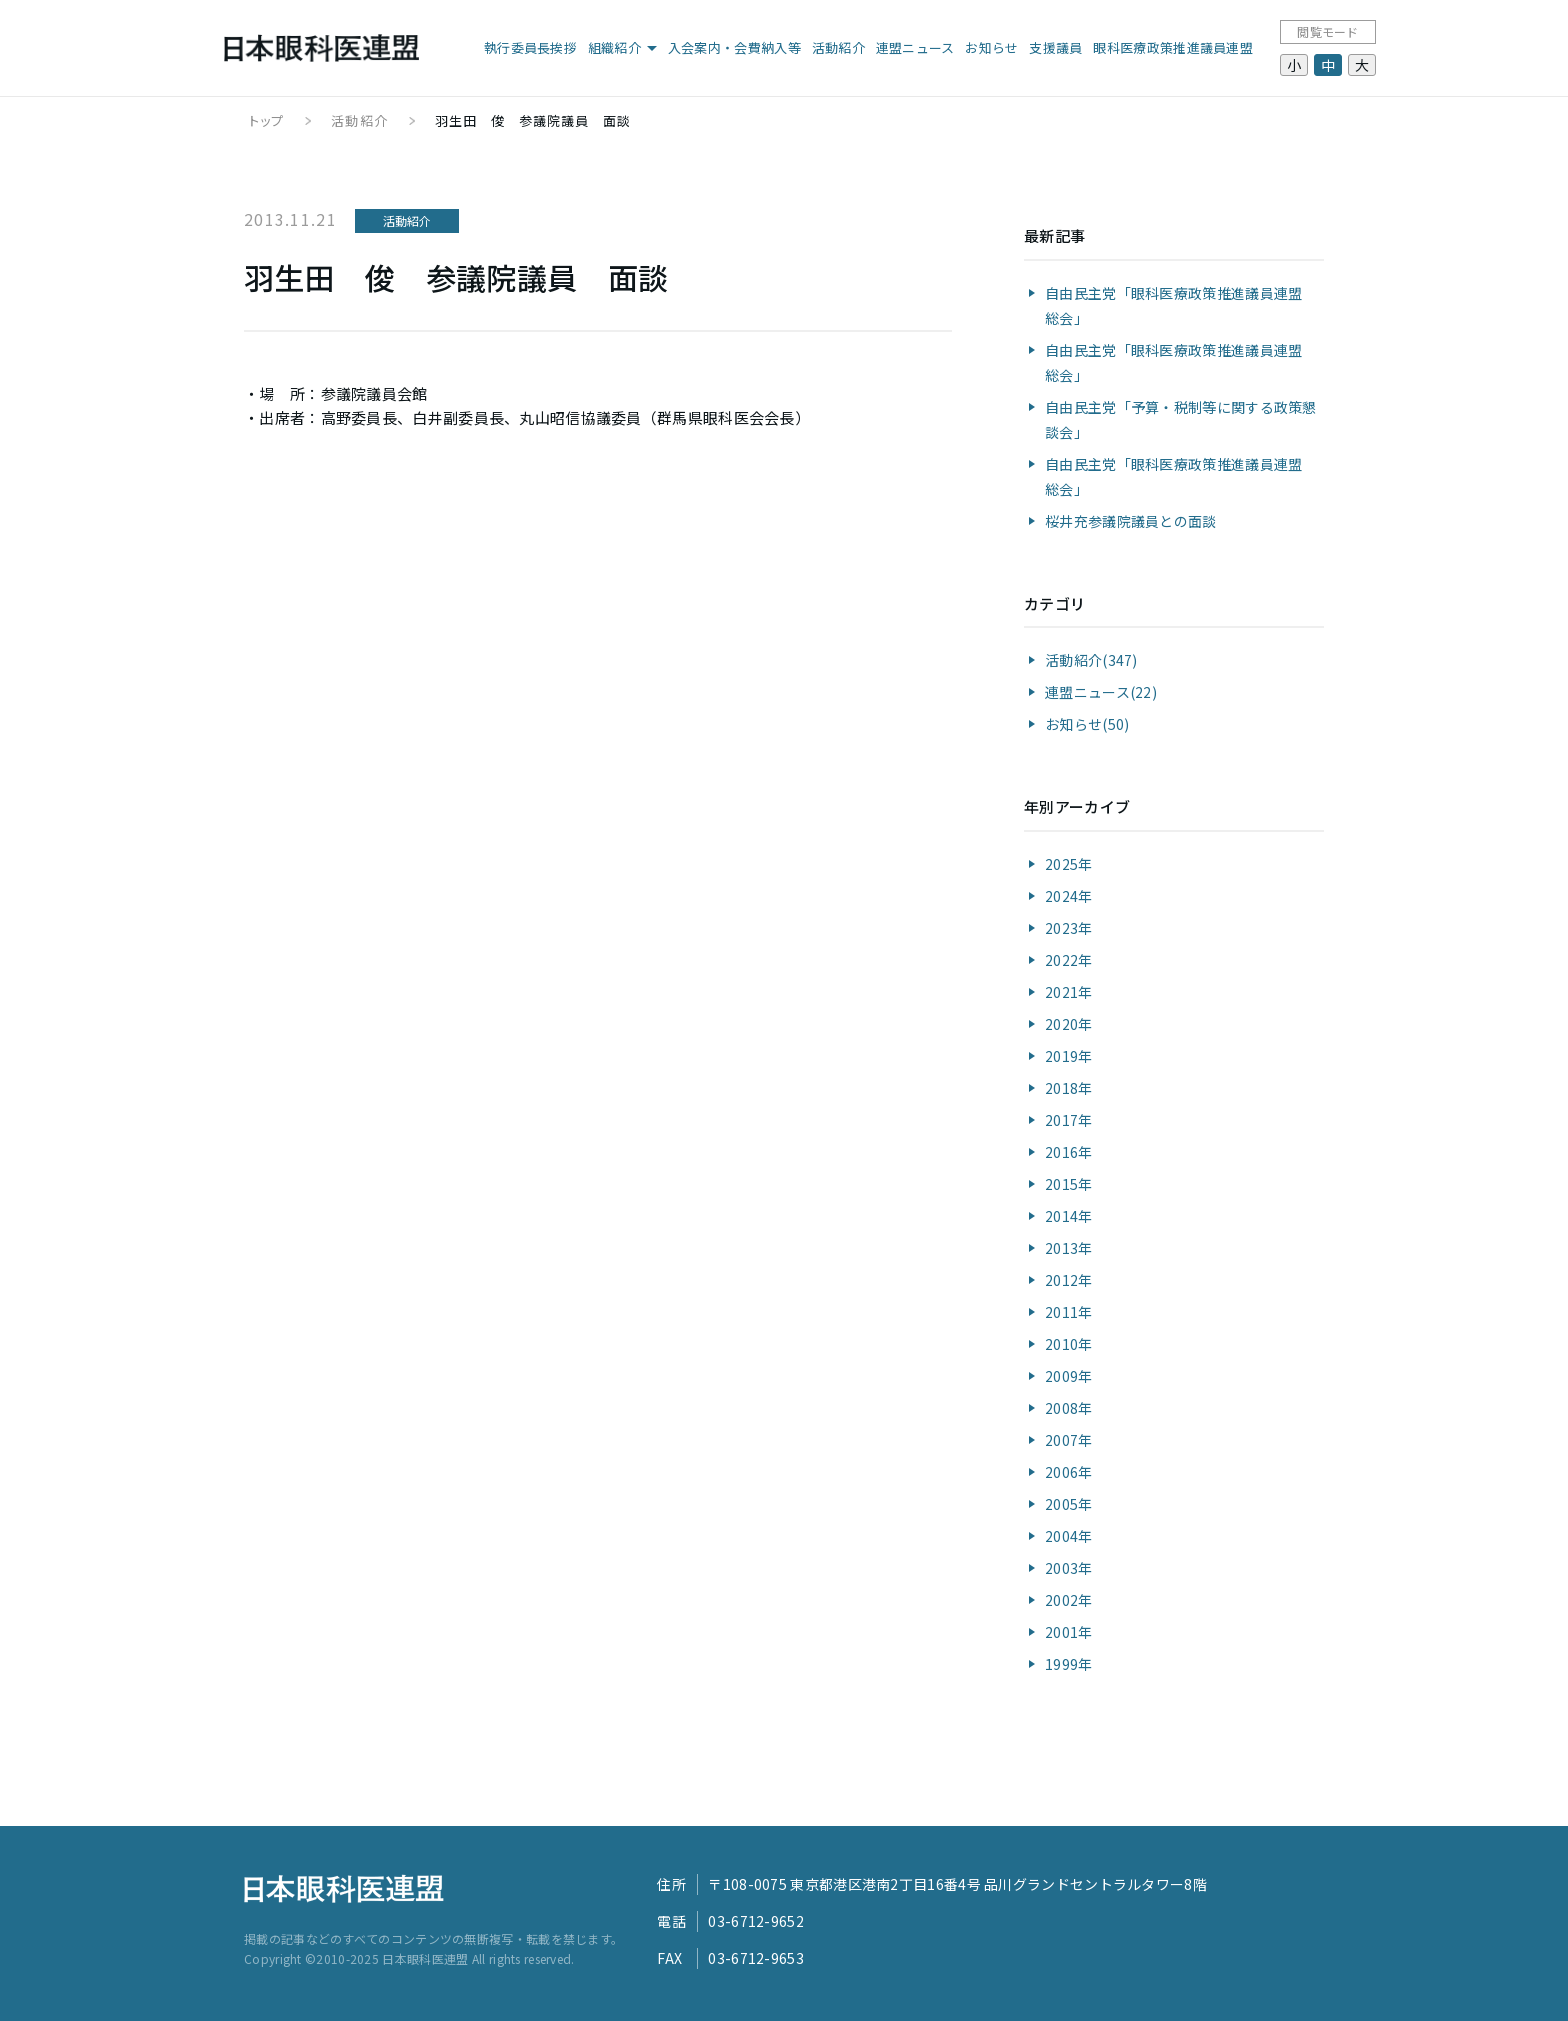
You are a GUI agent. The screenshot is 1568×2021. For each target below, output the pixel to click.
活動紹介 (838, 47)
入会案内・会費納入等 (734, 47)
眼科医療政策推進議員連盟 (1173, 47)
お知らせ (991, 47)
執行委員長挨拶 (530, 47)
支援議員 (1055, 47)
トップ (266, 120)
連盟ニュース (915, 47)
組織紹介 (614, 47)
